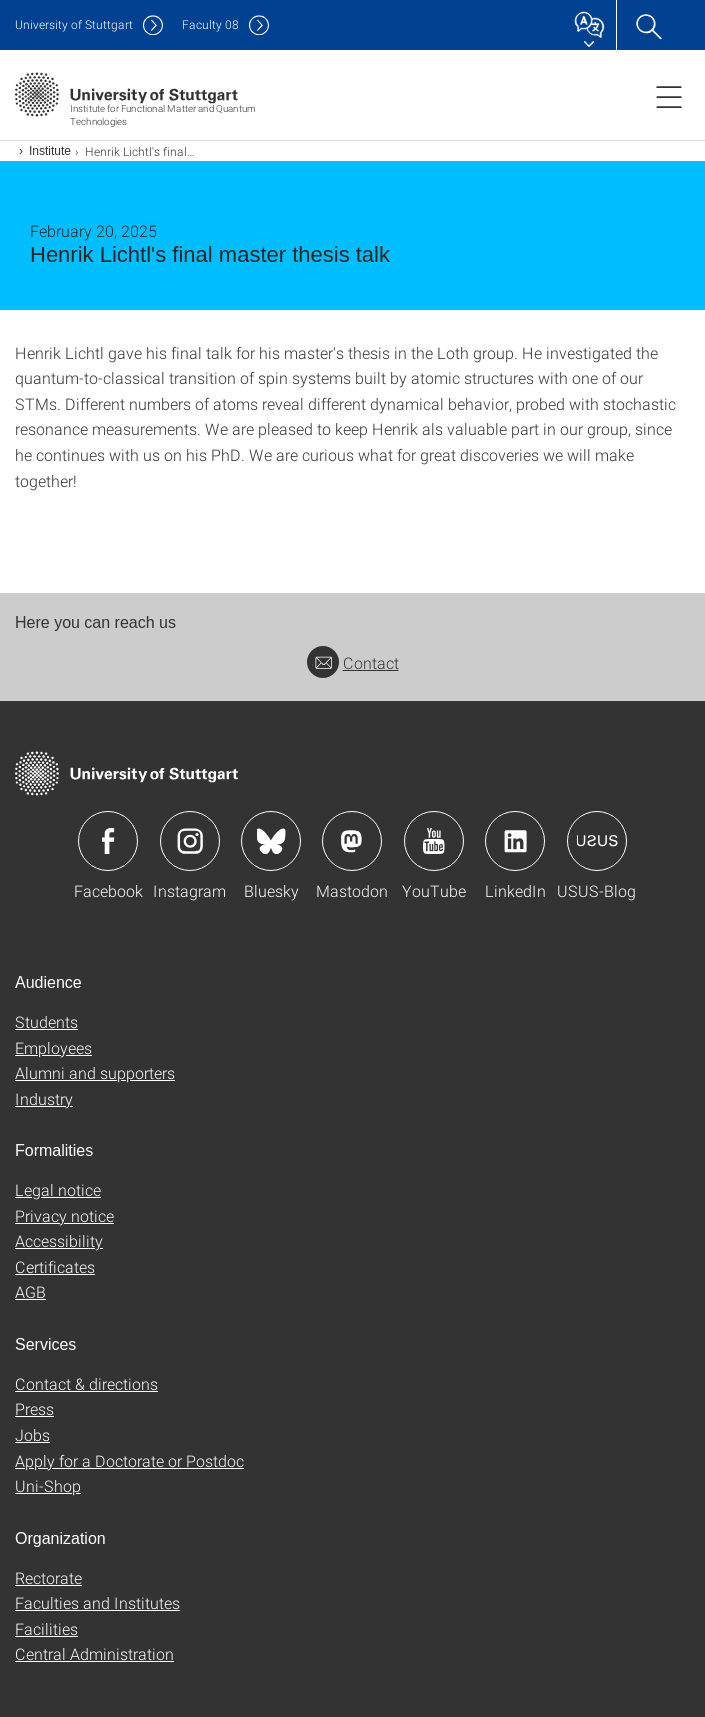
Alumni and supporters (95, 1072)
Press (34, 1408)
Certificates (55, 1266)
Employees (53, 1047)
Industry (44, 1098)
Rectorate (48, 1577)
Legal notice (58, 1189)
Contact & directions (86, 1383)
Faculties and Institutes (97, 1602)
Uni (74, 24)
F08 (210, 24)
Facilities (46, 1628)
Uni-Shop (48, 1485)
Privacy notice (64, 1215)
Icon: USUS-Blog (597, 841)
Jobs (32, 1434)
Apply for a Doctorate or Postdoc (129, 1460)
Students (46, 1021)
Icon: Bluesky (271, 841)
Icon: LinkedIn (515, 841)
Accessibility (59, 1240)
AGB (30, 1291)
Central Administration (94, 1653)
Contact (353, 662)
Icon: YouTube (434, 841)
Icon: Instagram (190, 841)
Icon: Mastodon (352, 841)
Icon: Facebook (108, 841)
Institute (50, 151)
